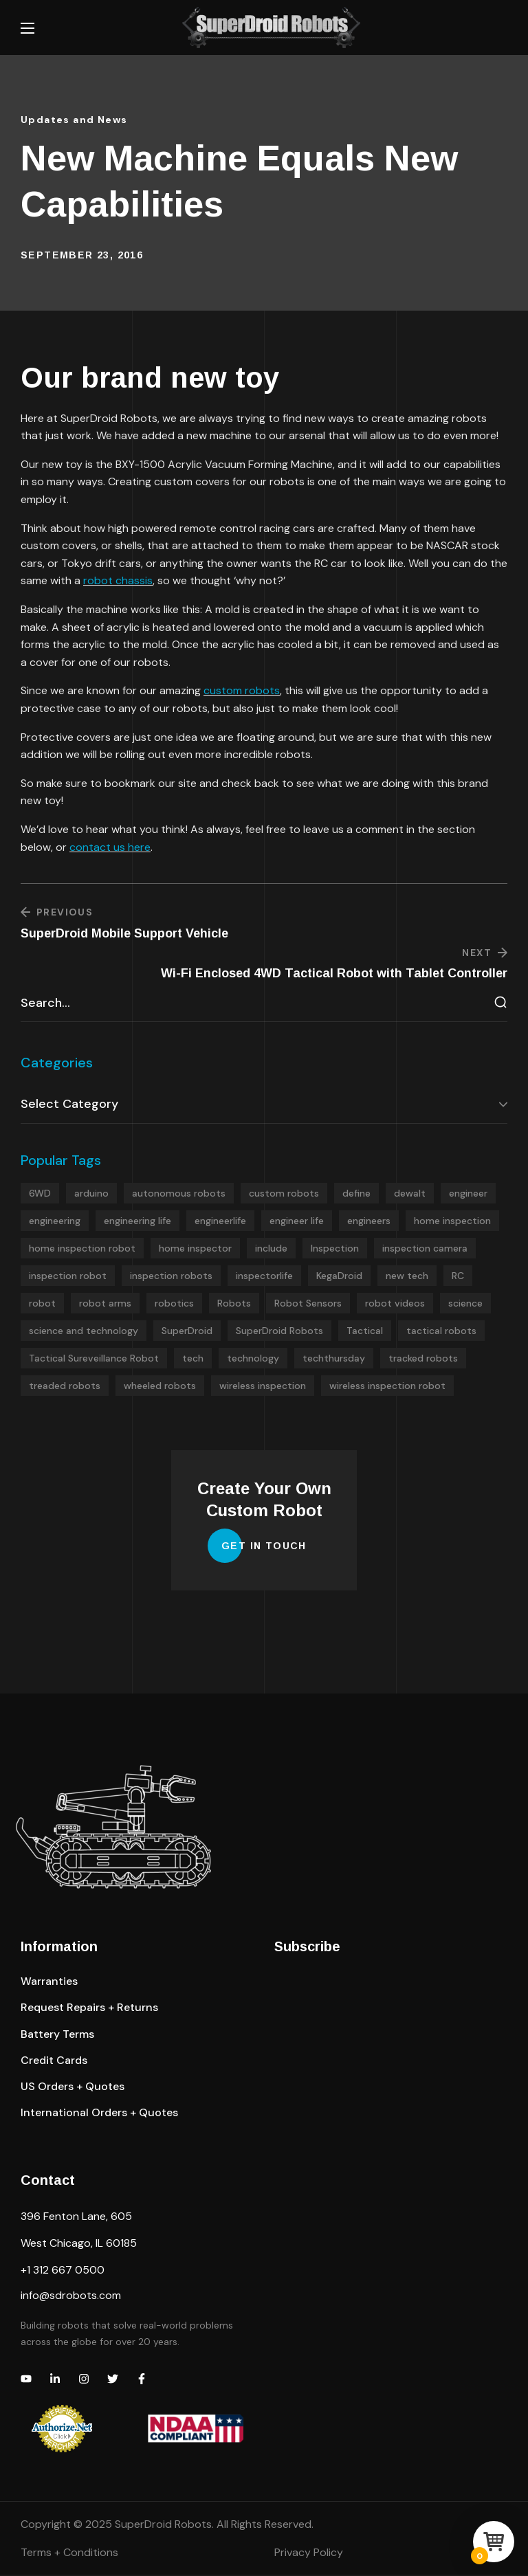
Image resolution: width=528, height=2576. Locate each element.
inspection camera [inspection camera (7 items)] (425, 1249)
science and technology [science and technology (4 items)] (83, 1332)
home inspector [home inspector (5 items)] (195, 1249)
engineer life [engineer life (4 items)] (297, 1222)
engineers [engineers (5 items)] (368, 1222)
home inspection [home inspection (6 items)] (452, 1222)
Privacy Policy (308, 2553)
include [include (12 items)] (271, 1249)
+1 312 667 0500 (62, 2271)
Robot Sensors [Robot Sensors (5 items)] (308, 1304)
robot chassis (118, 580)
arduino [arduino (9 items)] (91, 1194)
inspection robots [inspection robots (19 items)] (171, 1277)
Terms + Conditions (69, 2553)
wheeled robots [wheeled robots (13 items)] (160, 1387)
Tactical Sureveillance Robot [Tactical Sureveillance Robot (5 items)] (94, 1359)
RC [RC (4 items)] (458, 1277)
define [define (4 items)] (356, 1194)
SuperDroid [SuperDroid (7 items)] (187, 1332)
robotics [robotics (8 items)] (174, 1304)
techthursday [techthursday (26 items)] (333, 1359)
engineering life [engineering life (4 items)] (137, 1222)
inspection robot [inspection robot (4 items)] (68, 1277)
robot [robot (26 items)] (42, 1304)
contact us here (110, 847)
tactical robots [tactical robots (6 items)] (441, 1332)
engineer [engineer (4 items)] (468, 1194)
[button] (49, 1982)
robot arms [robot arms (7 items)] (105, 1304)
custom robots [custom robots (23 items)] (284, 1194)
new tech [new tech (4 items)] (407, 1277)
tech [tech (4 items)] (193, 1359)
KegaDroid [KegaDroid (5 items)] (339, 1277)
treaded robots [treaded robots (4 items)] (64, 1387)
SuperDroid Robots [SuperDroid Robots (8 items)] (279, 1332)
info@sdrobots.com (71, 2296)
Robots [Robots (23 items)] (234, 1304)
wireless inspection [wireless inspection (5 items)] (262, 1387)
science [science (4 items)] (465, 1304)
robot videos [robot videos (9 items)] (395, 1304)
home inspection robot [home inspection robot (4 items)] (82, 1249)
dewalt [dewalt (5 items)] (410, 1194)
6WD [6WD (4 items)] (40, 1194)
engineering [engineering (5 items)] (54, 1222)
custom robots (242, 690)
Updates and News (74, 119)
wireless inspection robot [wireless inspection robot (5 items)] (387, 1387)
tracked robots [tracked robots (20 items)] (423, 1359)
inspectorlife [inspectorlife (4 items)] (264, 1277)
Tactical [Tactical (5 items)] (364, 1332)
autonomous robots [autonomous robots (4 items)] (179, 1194)
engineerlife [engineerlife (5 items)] (220, 1222)
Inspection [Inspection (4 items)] (335, 1249)
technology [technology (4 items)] (253, 1359)
